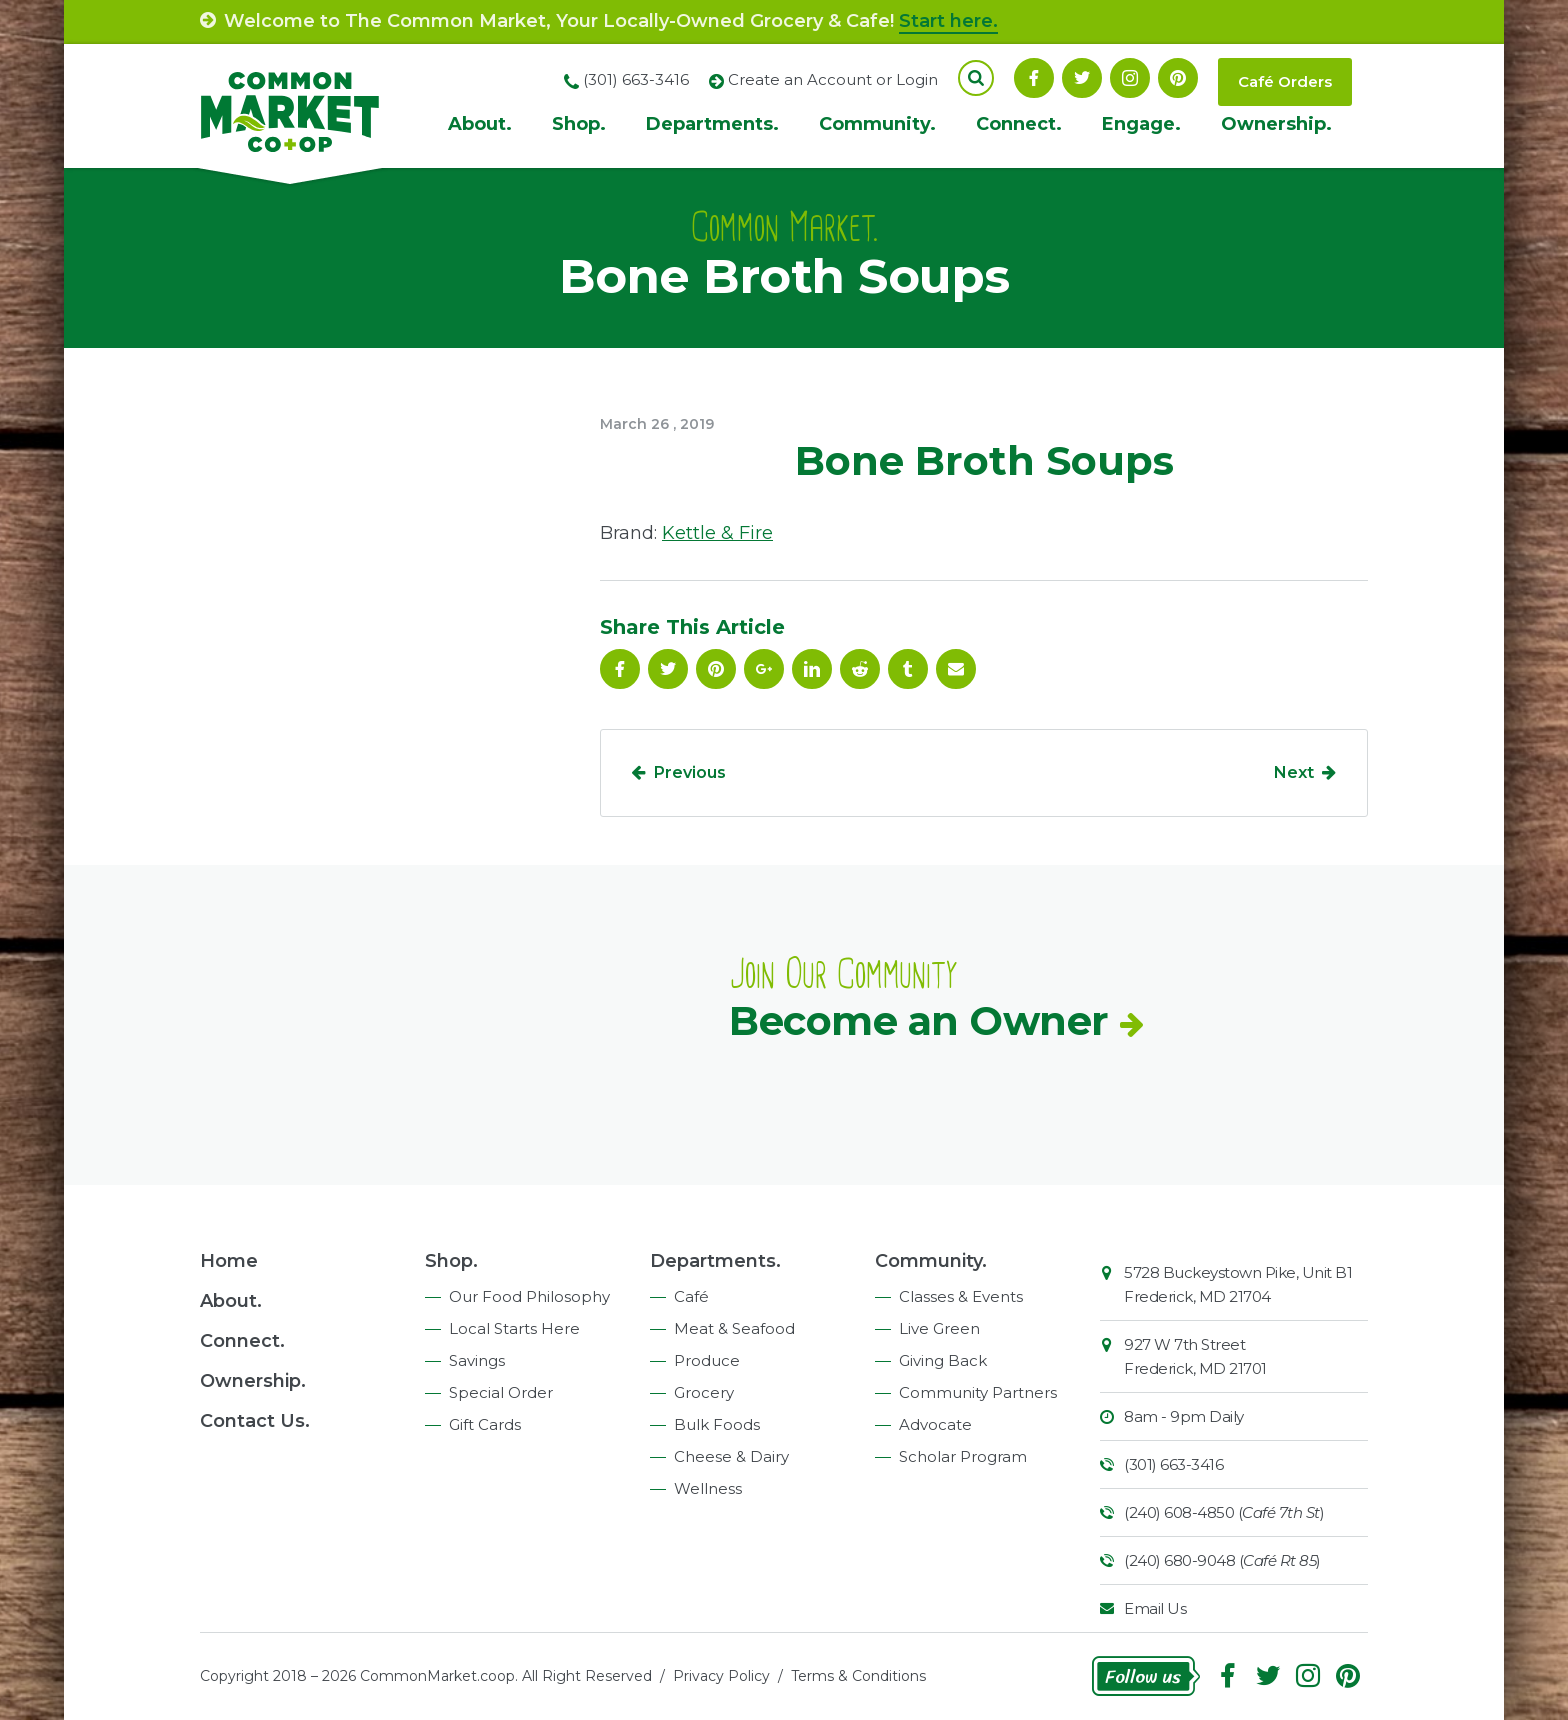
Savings (477, 1360)
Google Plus (764, 669)
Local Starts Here (514, 1328)
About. (480, 124)
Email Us (1155, 1608)
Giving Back (943, 1360)
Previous (690, 772)
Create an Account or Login (833, 79)
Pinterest (1178, 78)
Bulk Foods (717, 1424)
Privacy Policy (721, 1676)
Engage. (1141, 124)
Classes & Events (961, 1296)
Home (229, 1261)
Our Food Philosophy (529, 1296)
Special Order (501, 1392)
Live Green (939, 1328)
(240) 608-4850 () (1224, 1512)
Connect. (1019, 124)
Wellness (708, 1488)
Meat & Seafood (734, 1328)
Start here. (948, 21)
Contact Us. (255, 1421)
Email (956, 669)
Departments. (712, 124)
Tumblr (908, 669)
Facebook (1034, 78)
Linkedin (812, 669)
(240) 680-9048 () (1222, 1560)
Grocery (704, 1392)
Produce (707, 1360)
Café (691, 1296)
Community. (877, 124)
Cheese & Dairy (731, 1456)
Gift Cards (485, 1424)
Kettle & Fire (717, 533)
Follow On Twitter (1082, 78)
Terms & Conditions (858, 1676)
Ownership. (1276, 124)
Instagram (1130, 78)
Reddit (860, 669)
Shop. (579, 124)
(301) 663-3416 (1173, 1464)
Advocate (935, 1424)
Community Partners (978, 1392)
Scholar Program (963, 1456)
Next (1294, 772)
